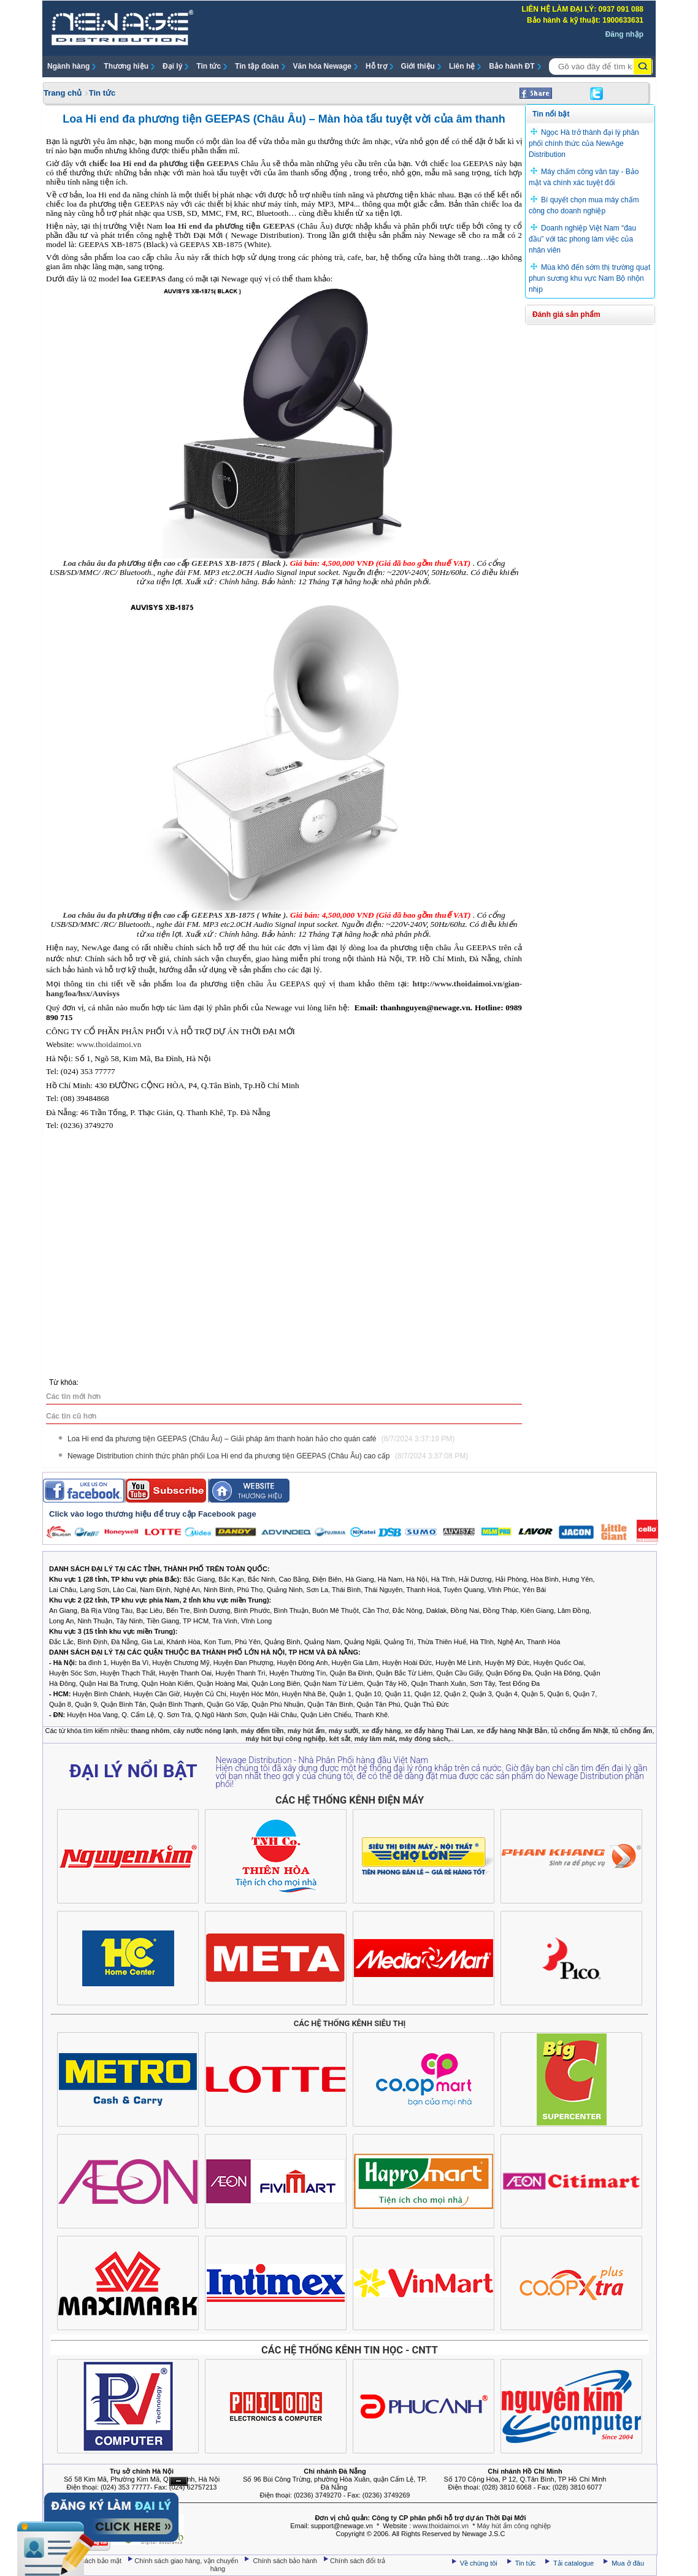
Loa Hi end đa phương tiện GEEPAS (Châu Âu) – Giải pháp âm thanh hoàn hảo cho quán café (260, 1439)
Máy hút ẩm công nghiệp (514, 2525)
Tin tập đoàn (256, 66)
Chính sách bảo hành (286, 2560)
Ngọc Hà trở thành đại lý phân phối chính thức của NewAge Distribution (584, 143)
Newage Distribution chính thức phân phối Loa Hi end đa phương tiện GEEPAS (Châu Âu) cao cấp (267, 1456)
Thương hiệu (126, 66)
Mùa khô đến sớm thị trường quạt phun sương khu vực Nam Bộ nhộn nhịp (589, 278)
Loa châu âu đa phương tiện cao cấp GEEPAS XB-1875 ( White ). (175, 915)
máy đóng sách (423, 1738)
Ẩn (178, 2481)
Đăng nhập (624, 34)
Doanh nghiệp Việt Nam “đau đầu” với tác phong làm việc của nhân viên (582, 239)
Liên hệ (462, 66)
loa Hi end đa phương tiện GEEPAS (230, 226)
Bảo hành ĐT (511, 66)
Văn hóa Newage (322, 66)
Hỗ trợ (376, 66)
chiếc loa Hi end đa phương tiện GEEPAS (164, 163)
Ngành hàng (68, 66)
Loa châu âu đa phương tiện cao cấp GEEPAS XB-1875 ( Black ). (175, 563)
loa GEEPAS (143, 278)
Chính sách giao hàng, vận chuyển (187, 2560)
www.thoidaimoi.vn (441, 2525)
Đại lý (172, 66)
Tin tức (208, 66)
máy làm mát (375, 1738)
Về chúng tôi (478, 2563)
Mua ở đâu (627, 2563)
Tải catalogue (574, 2563)
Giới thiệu (418, 66)
